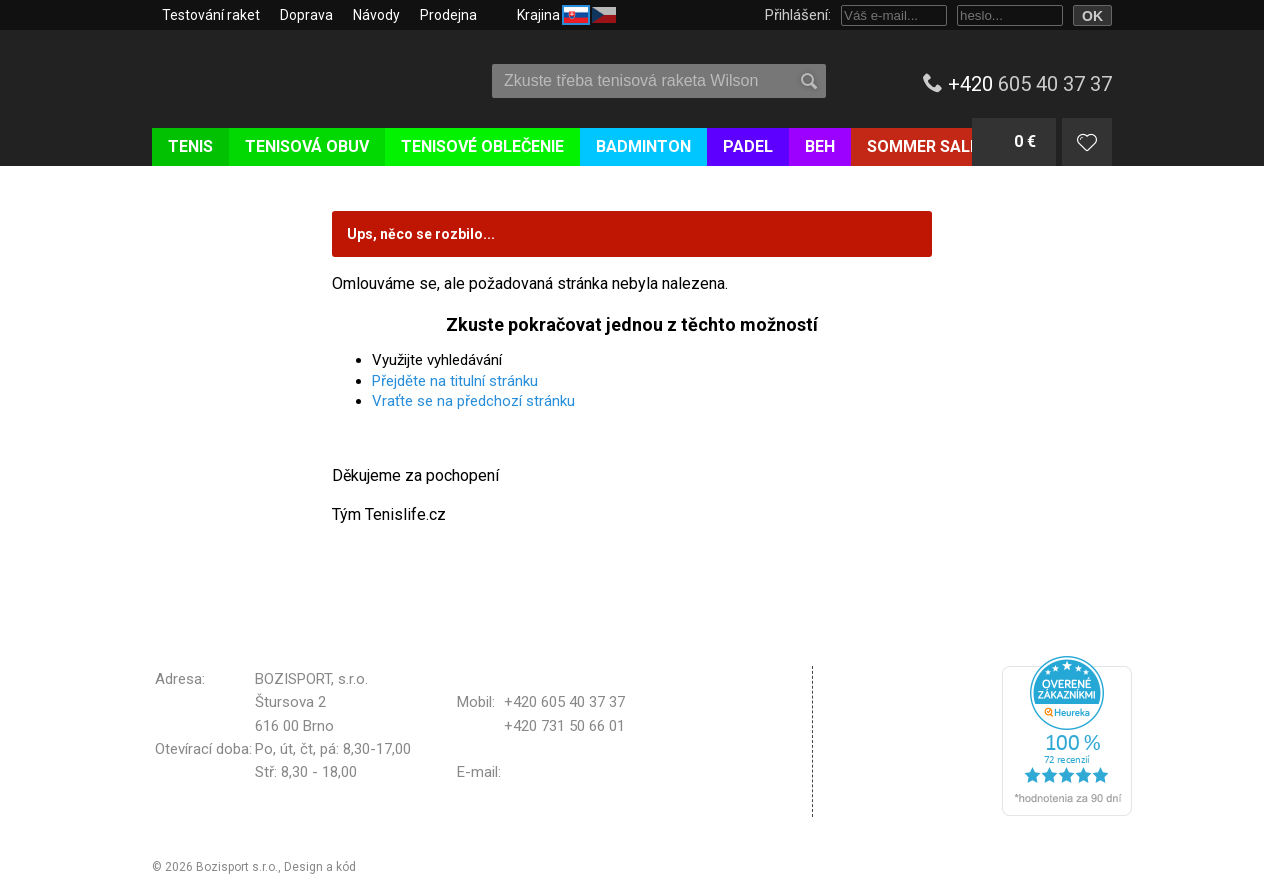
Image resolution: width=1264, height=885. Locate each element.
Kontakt (868, 769)
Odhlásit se (879, 804)
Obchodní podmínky (907, 678)
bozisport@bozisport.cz (583, 772)
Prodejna (448, 15)
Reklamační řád (893, 713)
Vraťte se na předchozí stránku (473, 401)
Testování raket (211, 15)
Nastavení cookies (903, 744)
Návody (376, 15)
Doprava (306, 15)
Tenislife (269, 74)
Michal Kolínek (399, 867)
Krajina (566, 13)
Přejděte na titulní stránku (455, 381)
